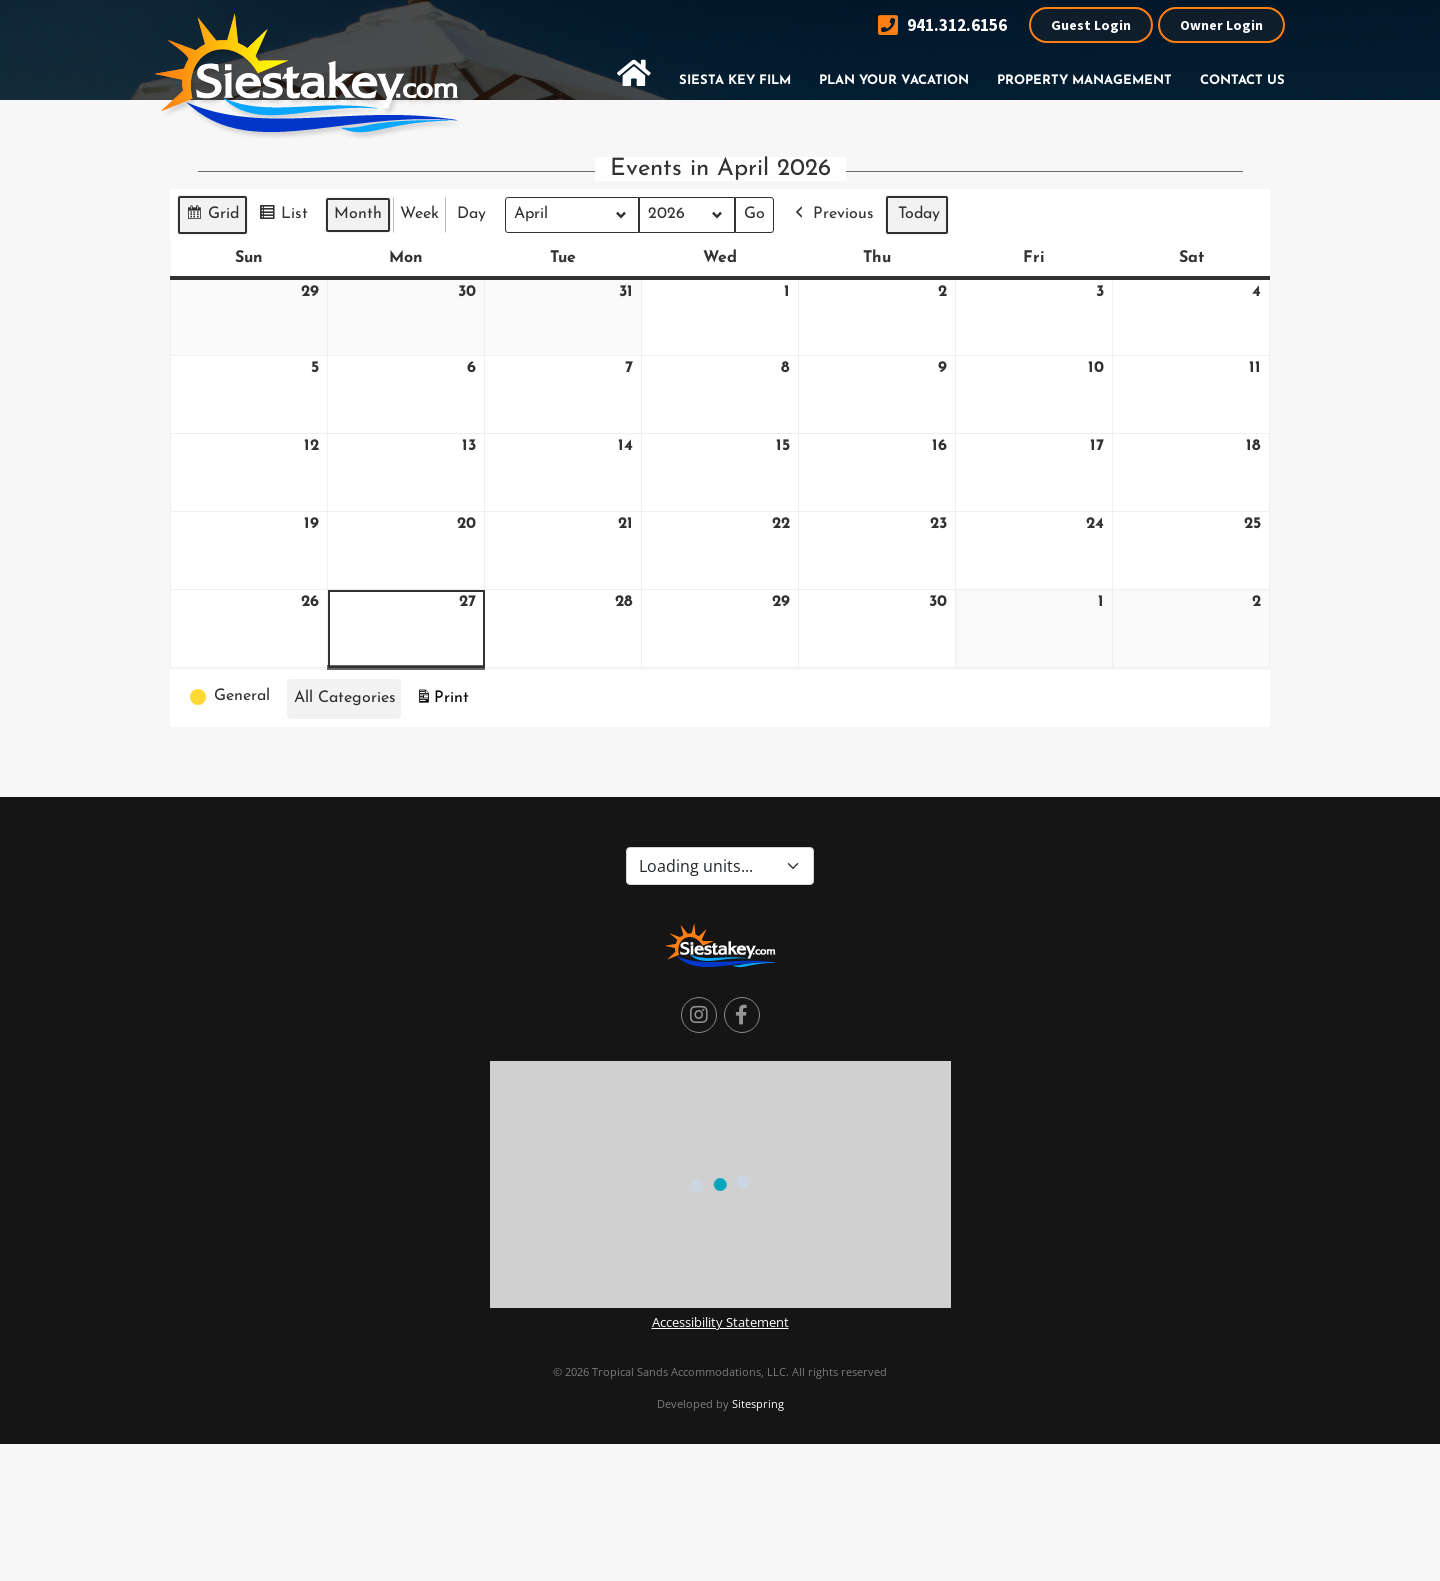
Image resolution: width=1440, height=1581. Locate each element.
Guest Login (1091, 25)
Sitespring (758, 1403)
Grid (212, 217)
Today (919, 214)
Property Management (1084, 80)
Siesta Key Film (735, 80)
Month (358, 214)
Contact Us (1242, 80)
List (283, 217)
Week (419, 214)
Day (471, 214)
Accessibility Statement (720, 1322)
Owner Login (1221, 25)
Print (442, 701)
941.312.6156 (942, 25)
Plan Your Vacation (894, 80)
